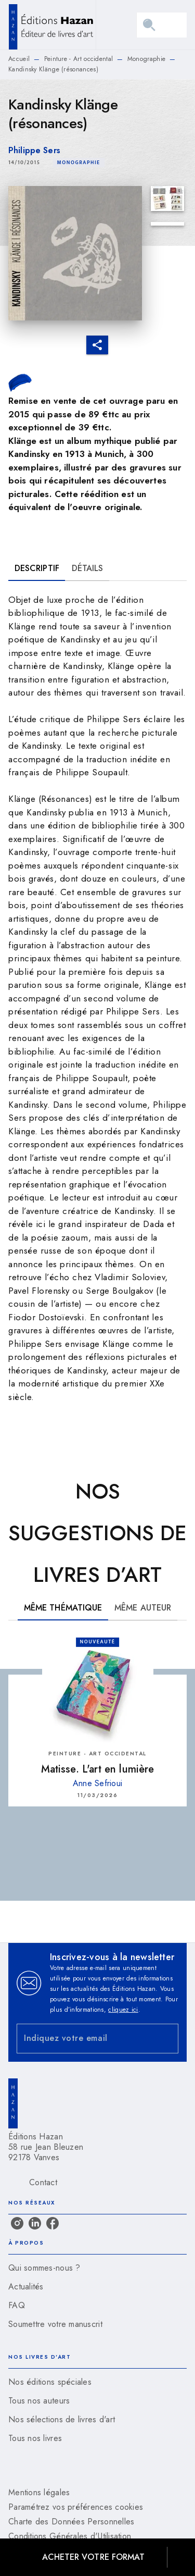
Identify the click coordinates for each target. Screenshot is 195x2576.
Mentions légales (39, 2492)
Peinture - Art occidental (78, 59)
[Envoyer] (165, 2038)
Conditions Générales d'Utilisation (69, 2536)
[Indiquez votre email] (84, 2038)
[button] (79, 162)
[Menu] (162, 25)
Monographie (146, 59)
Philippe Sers (34, 150)
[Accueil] (52, 24)
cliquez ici (123, 2009)
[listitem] (17, 2223)
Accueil (19, 59)
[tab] (37, 568)
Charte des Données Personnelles (71, 2522)
